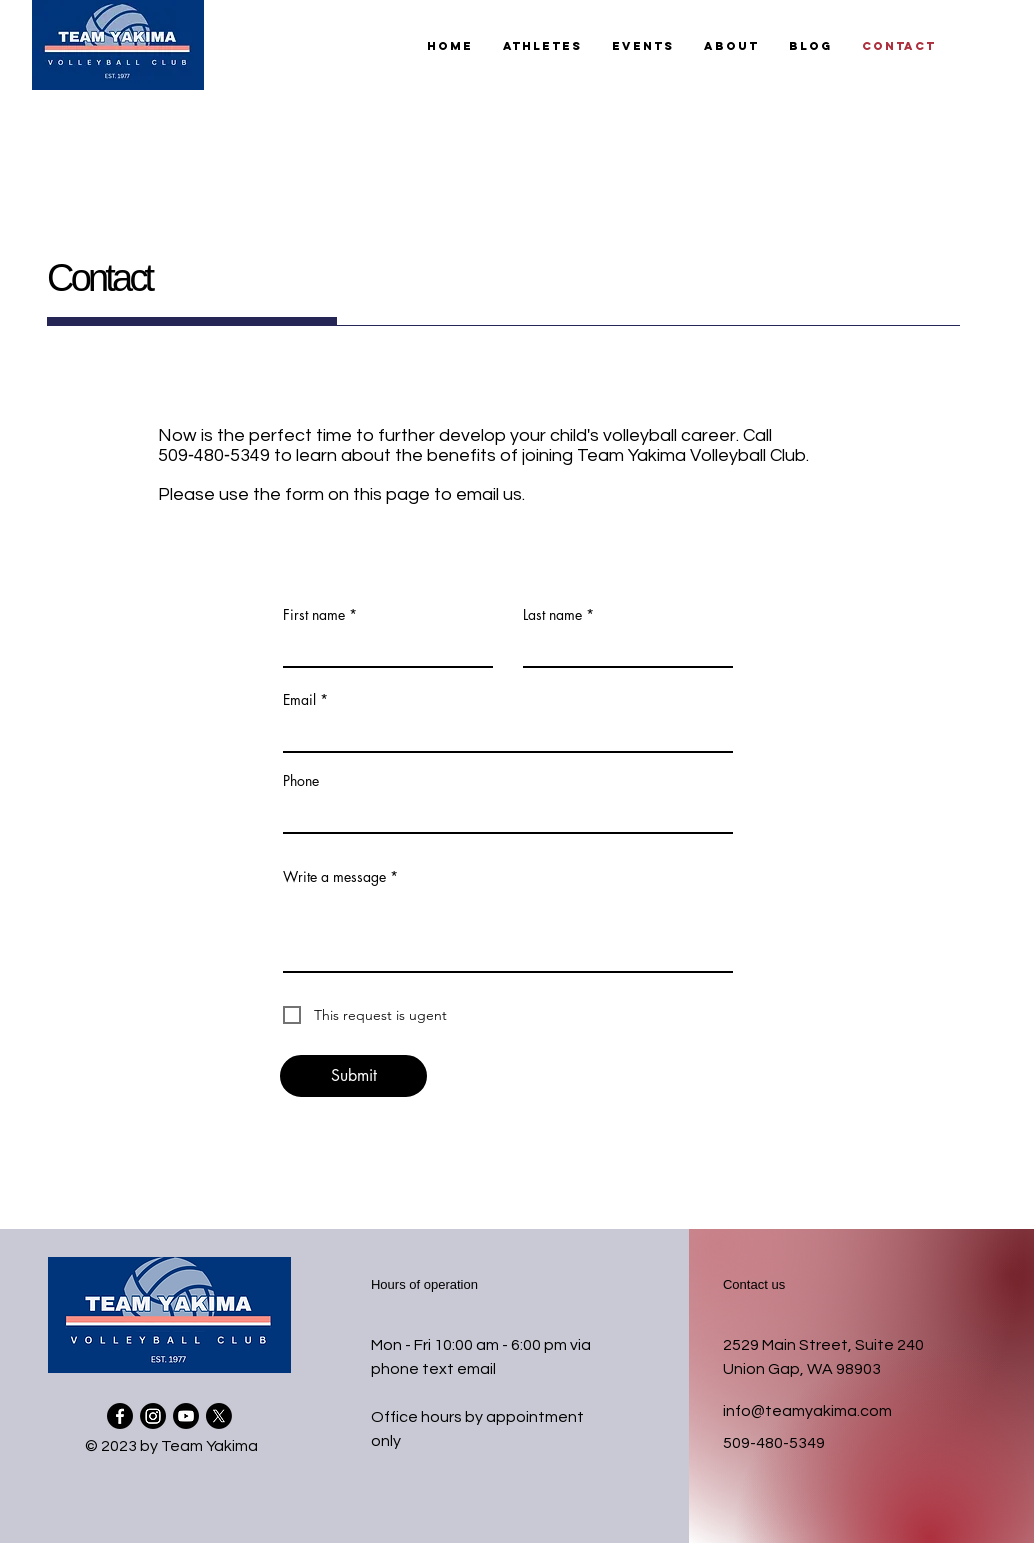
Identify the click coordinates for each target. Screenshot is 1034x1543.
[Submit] (353, 1076)
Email (299, 700)
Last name (552, 615)
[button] (542, 46)
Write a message (334, 877)
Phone (301, 781)
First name (314, 615)
